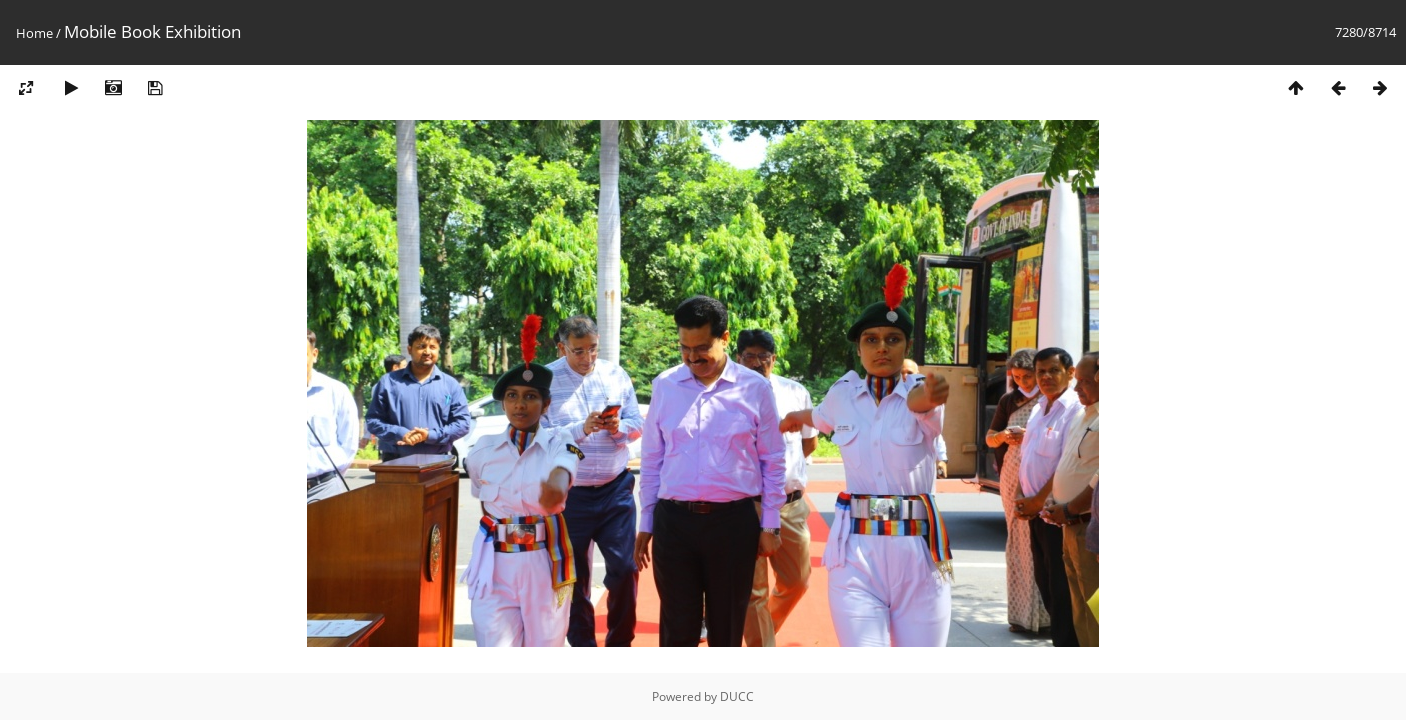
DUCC (737, 696)
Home (34, 33)
